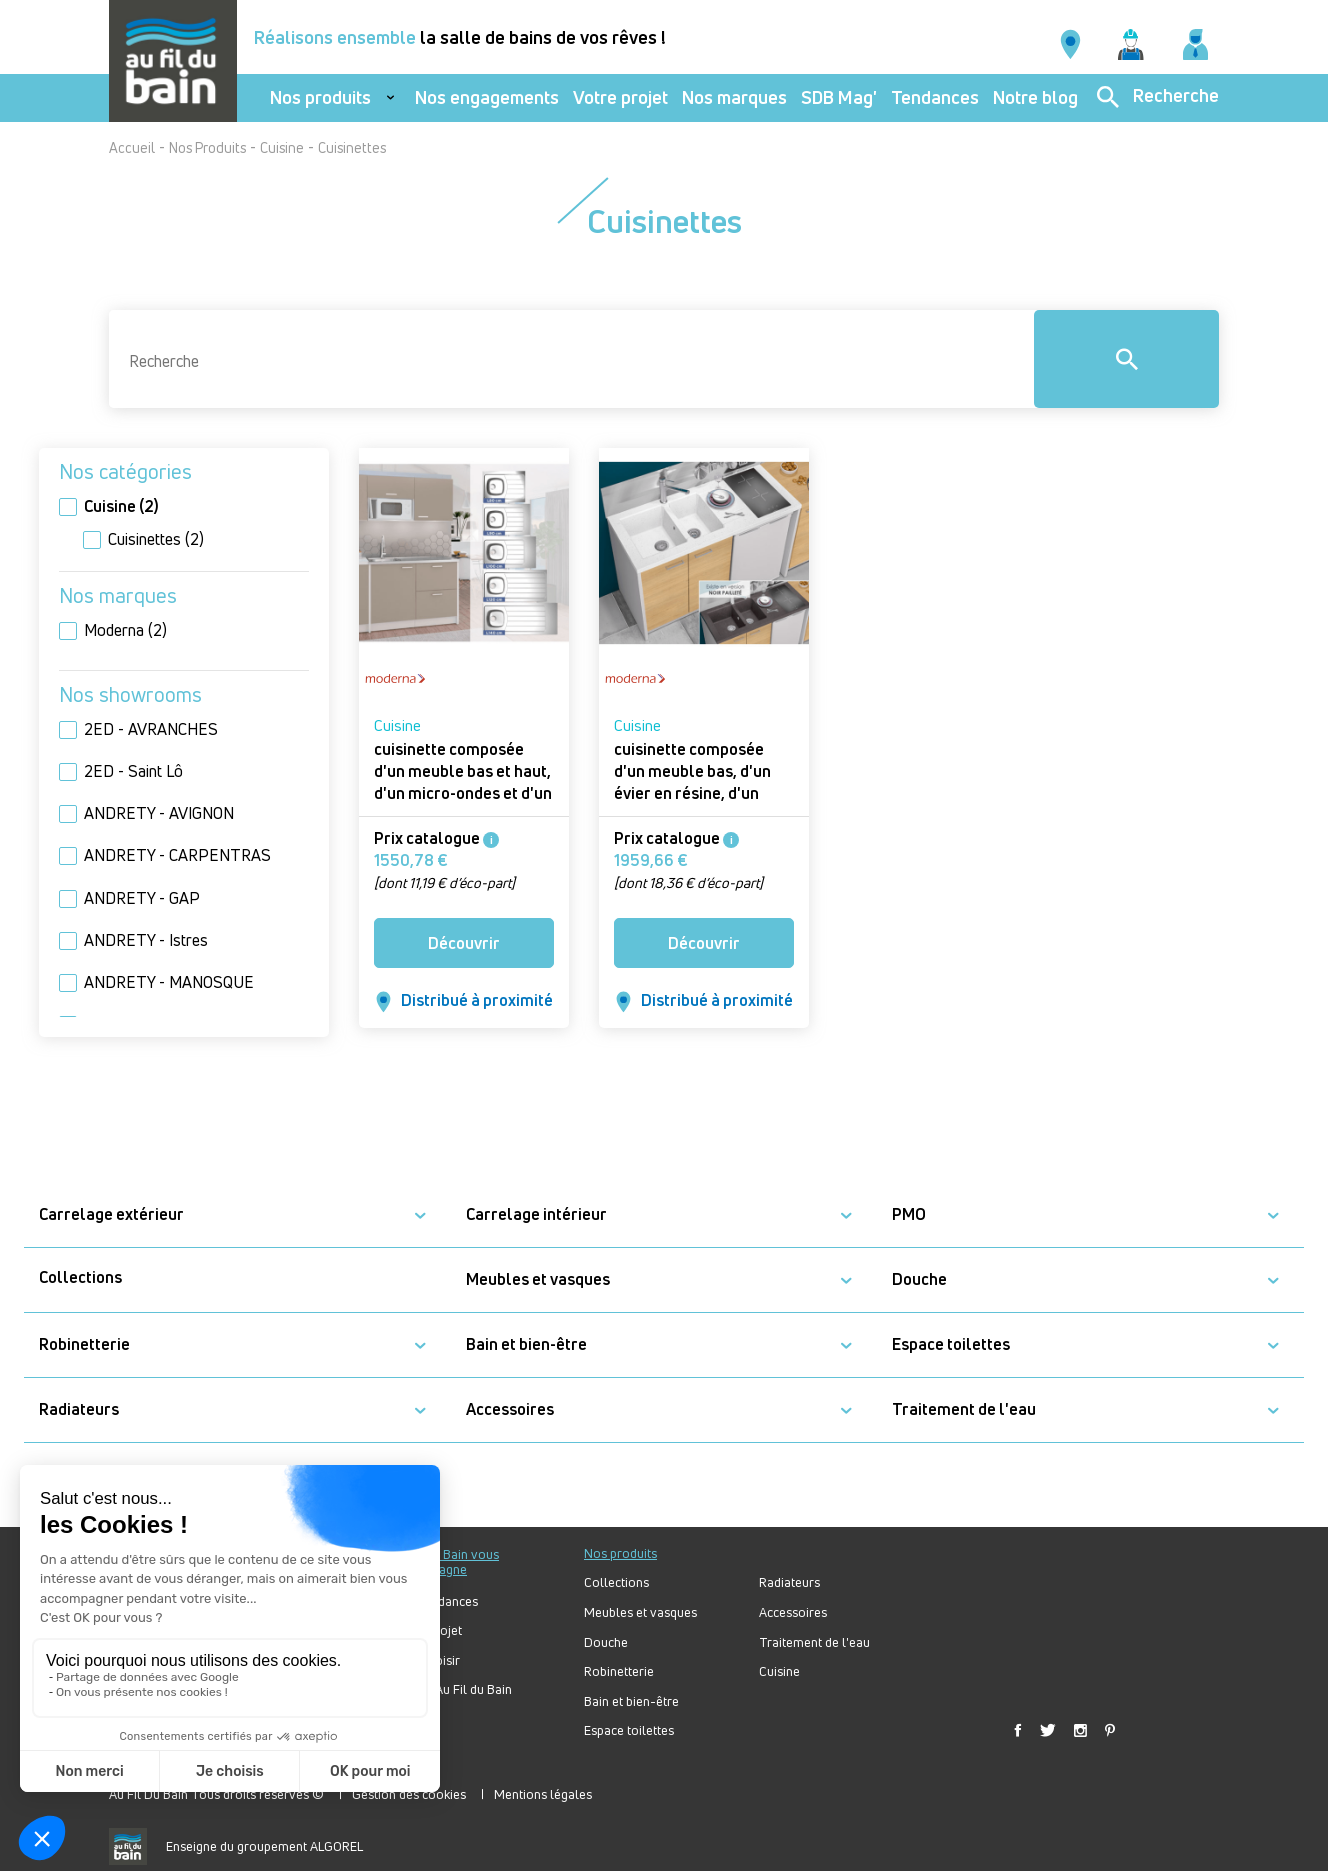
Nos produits (320, 97)
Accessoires (510, 1409)
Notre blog (1035, 97)
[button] (420, 1215)
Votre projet (620, 97)
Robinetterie (84, 1344)
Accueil (132, 147)
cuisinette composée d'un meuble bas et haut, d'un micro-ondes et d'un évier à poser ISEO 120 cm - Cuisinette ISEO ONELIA (463, 804)
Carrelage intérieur (536, 1214)
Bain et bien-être (526, 1344)
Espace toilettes (951, 1344)
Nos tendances (436, 1601)
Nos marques (734, 97)
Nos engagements (487, 97)
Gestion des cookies (409, 1794)
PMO (909, 1214)
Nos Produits (207, 147)
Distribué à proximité (464, 1000)
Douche (919, 1279)
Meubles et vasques (538, 1279)
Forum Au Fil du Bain (453, 1689)
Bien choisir (427, 1660)
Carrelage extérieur (111, 1214)
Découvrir (464, 943)
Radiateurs (79, 1409)
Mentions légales (543, 1794)
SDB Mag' (839, 97)
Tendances (935, 97)
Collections (80, 1277)
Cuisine (282, 147)
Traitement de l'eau (964, 1409)
